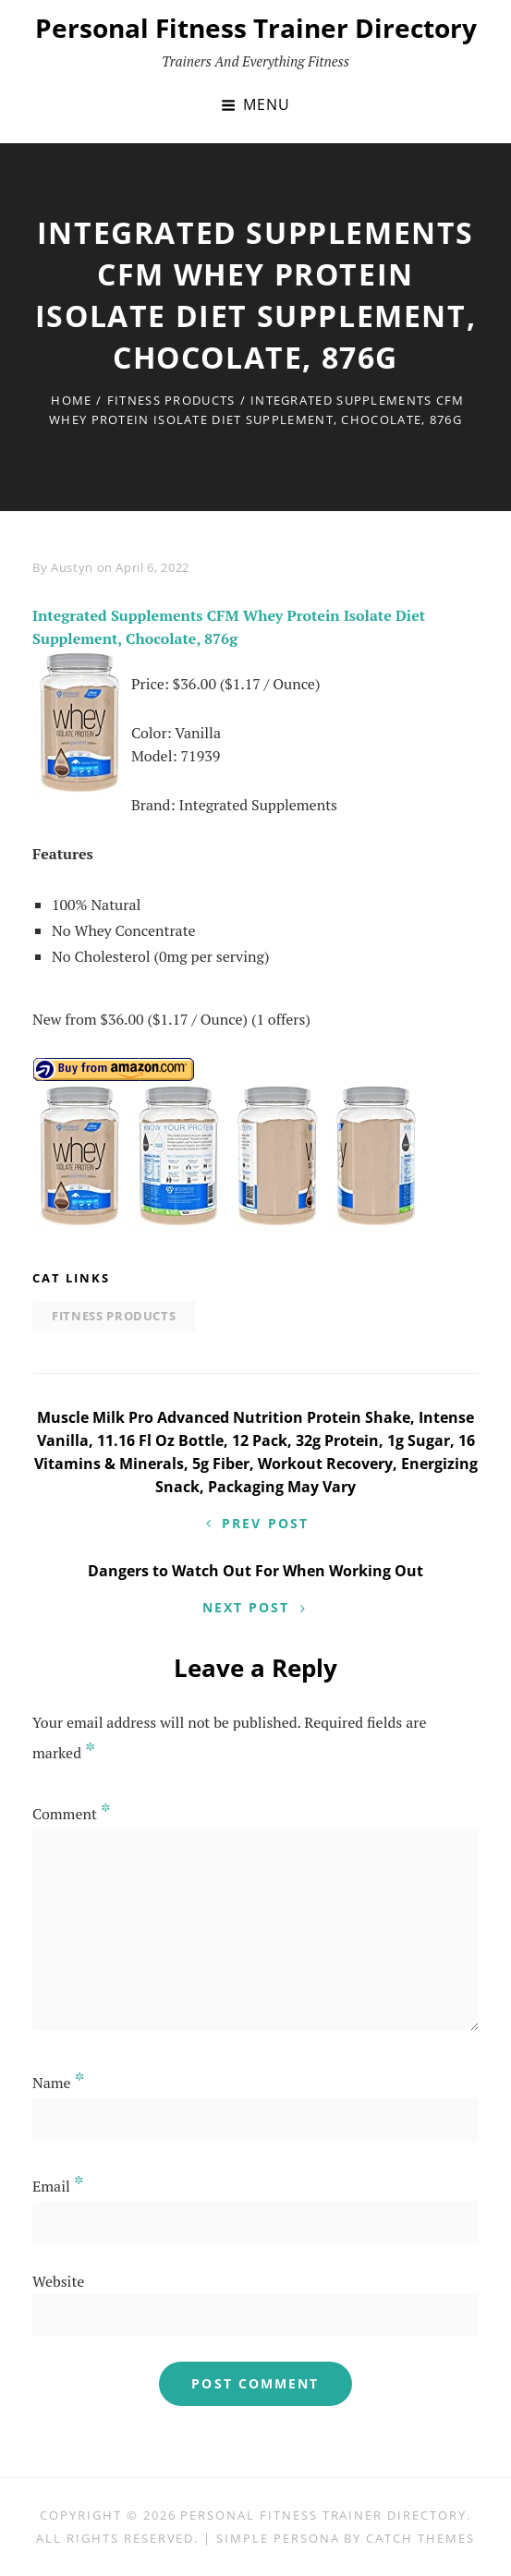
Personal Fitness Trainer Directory (256, 27)
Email (58, 2186)
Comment (71, 1814)
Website (58, 2281)
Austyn (72, 567)
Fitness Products (171, 400)
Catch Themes (420, 2538)
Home (71, 400)
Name (58, 2082)
